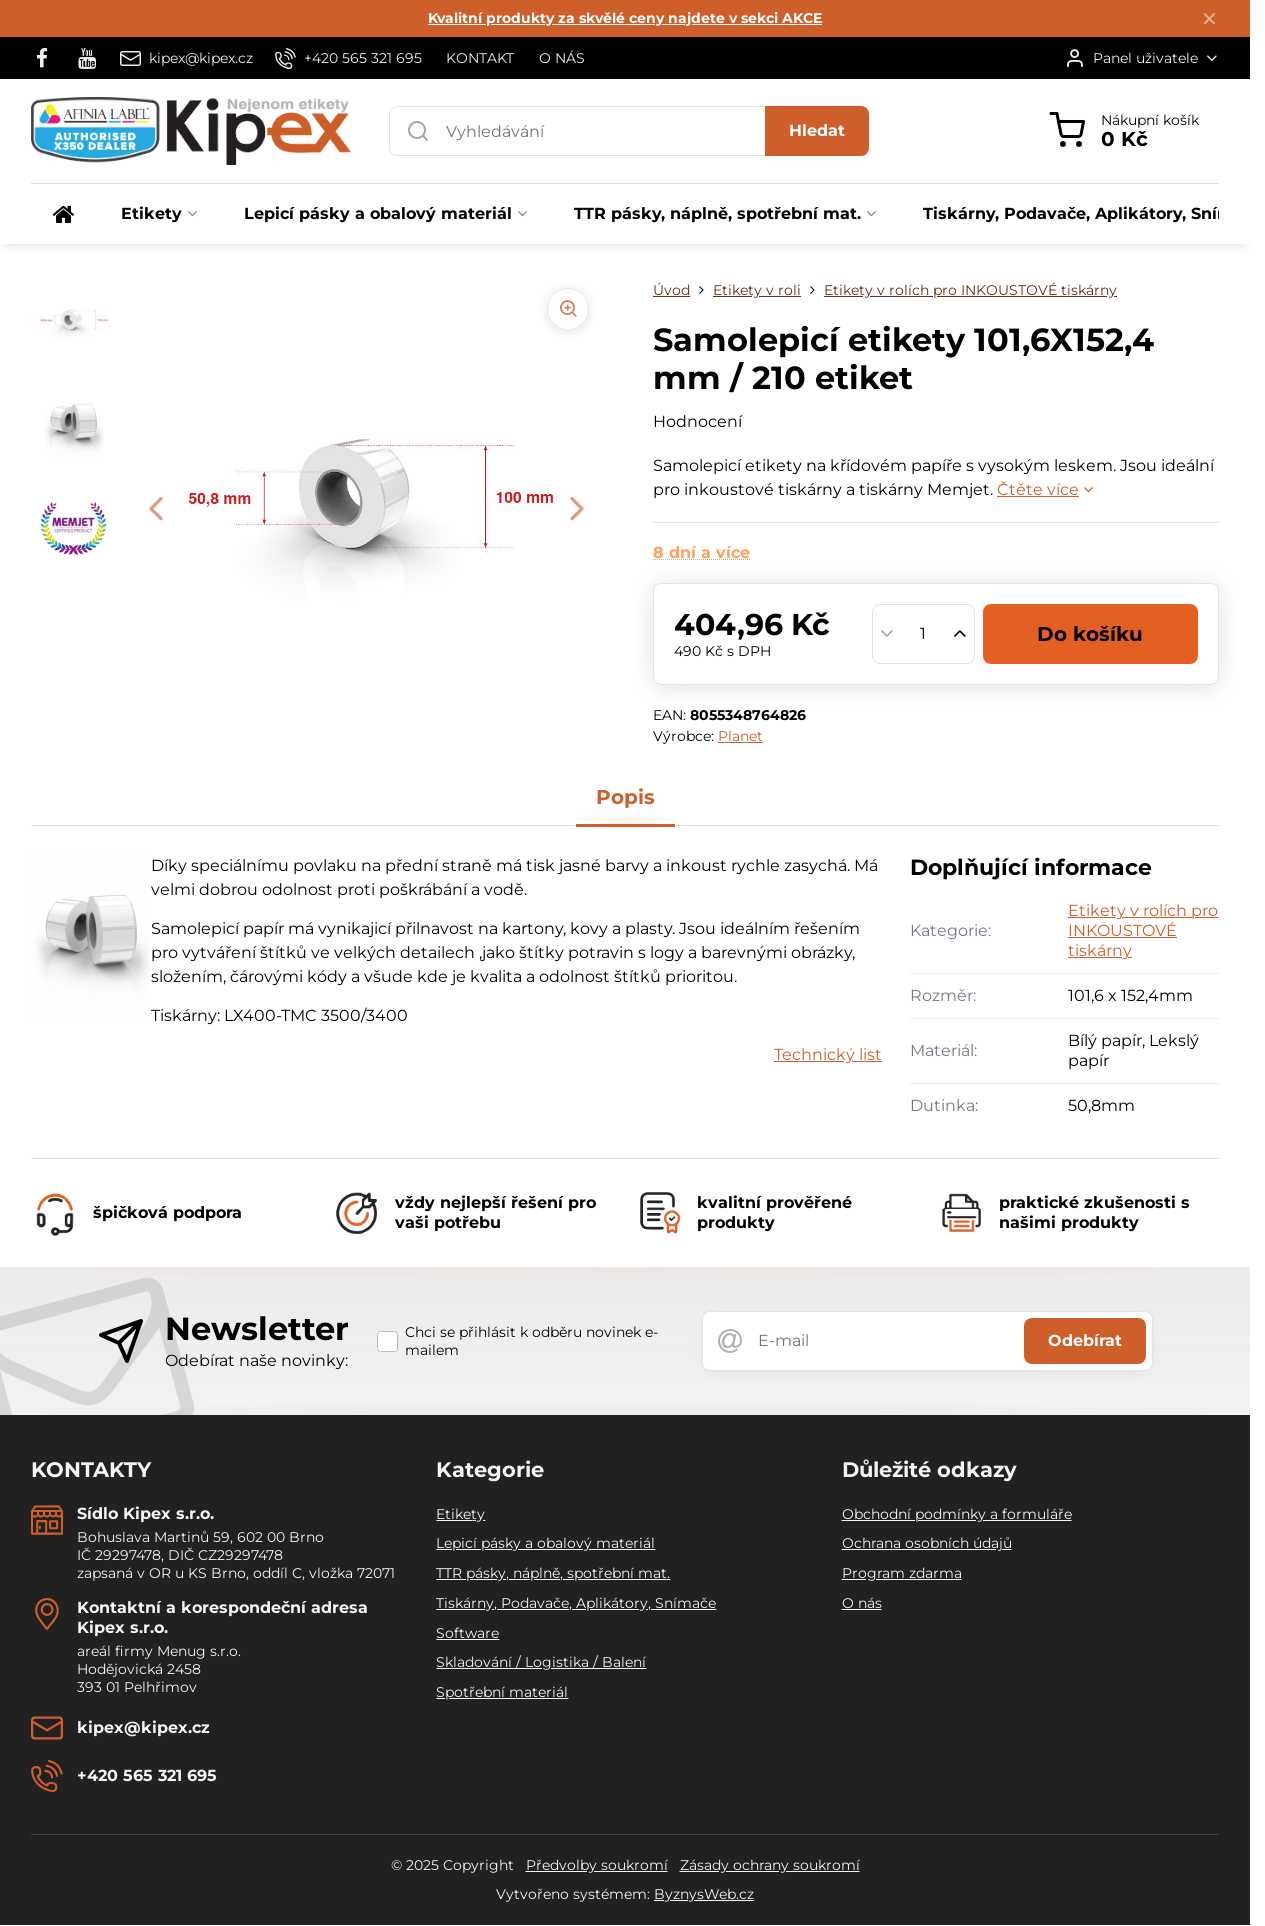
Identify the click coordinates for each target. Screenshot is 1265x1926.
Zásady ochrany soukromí (770, 1865)
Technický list (828, 1054)
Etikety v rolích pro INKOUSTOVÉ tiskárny (1143, 930)
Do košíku (1090, 634)
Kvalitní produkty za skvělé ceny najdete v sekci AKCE (625, 18)
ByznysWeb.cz (704, 1894)
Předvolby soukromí (597, 1865)
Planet (740, 736)
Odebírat (1085, 1340)
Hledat (817, 130)
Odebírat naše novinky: (256, 1360)
